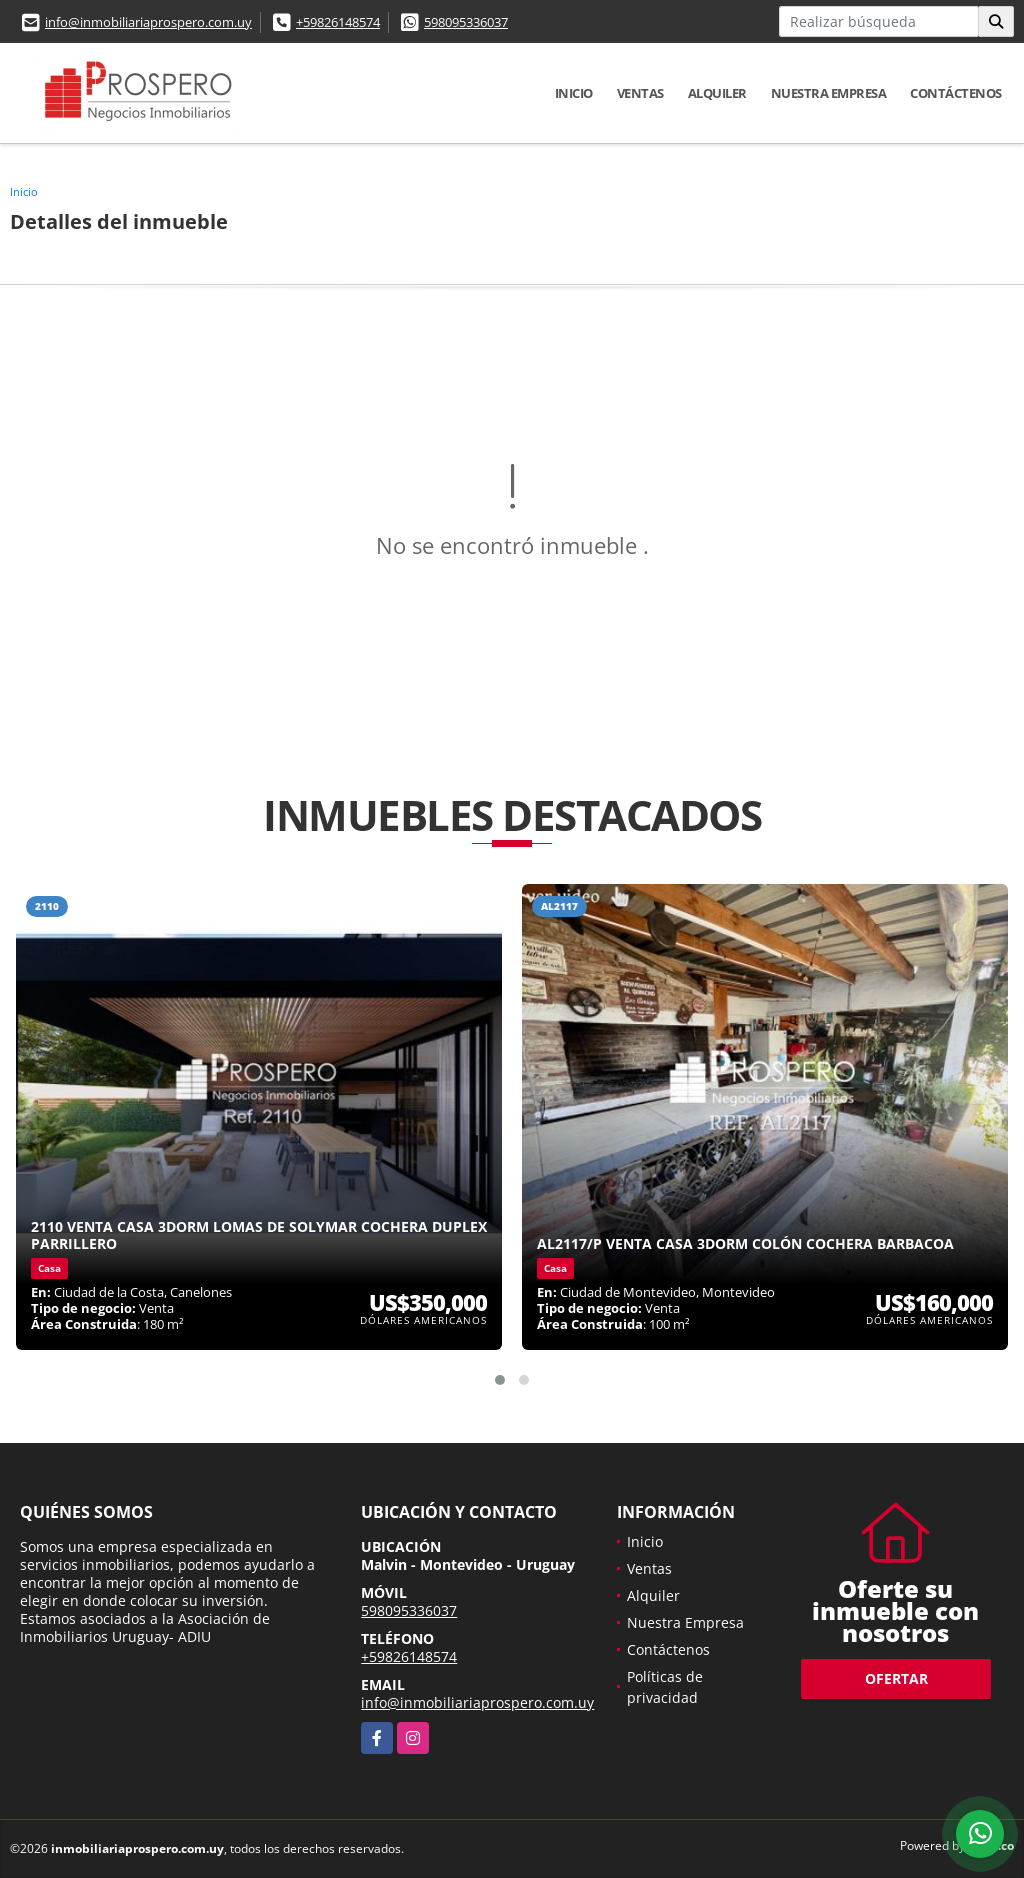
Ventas (640, 93)
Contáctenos (956, 93)
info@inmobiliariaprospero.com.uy (148, 22)
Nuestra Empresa (829, 93)
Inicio (574, 93)
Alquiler (717, 93)
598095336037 (466, 22)
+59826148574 (338, 22)
